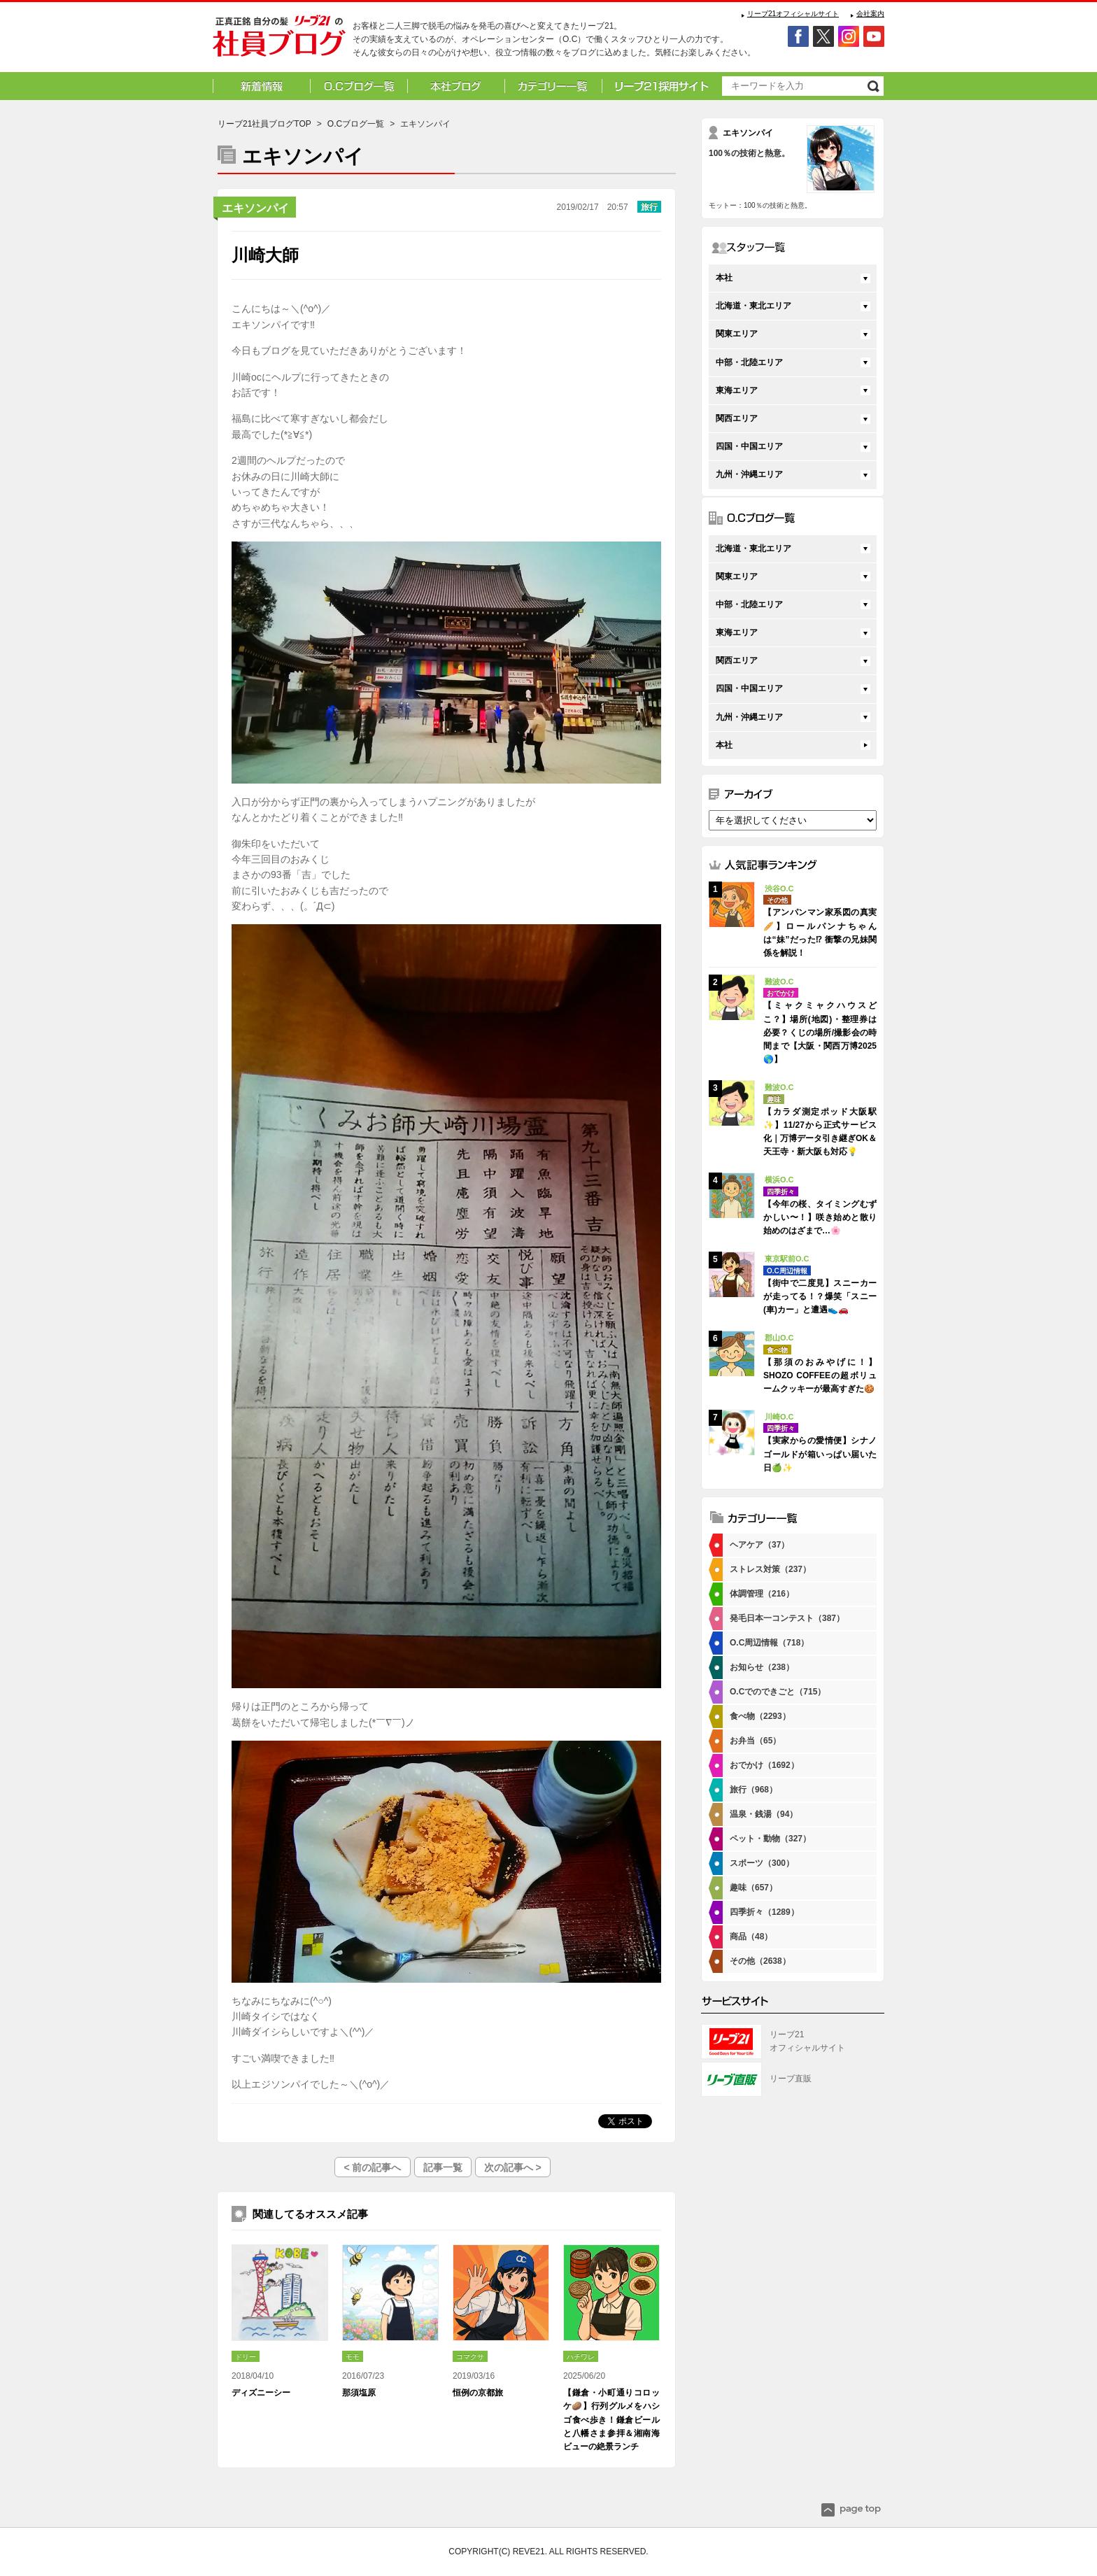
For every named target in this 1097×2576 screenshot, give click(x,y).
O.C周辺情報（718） (769, 1643)
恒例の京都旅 (478, 2393)
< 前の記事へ (372, 2167)
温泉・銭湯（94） (764, 1814)
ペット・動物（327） (770, 1838)
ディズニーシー (261, 2393)
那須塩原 (359, 2393)
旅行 (649, 207)
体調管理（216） (762, 1594)
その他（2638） (760, 1961)
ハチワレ (581, 2357)
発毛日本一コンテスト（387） (787, 1618)
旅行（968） (753, 1790)
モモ (353, 2357)
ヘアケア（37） (759, 1545)
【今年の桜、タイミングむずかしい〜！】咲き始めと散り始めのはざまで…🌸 (820, 1217)
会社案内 (870, 13)
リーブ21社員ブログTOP (264, 124)
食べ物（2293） (760, 1716)
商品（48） (751, 1936)
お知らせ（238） (762, 1667)
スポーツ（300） (762, 1863)
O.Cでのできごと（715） (778, 1692)
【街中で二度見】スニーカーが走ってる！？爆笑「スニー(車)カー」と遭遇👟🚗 (820, 1296)
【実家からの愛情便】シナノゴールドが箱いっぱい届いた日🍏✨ (820, 1454)
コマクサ (470, 2357)
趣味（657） (753, 1887)
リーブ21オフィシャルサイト (793, 13)
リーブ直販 (791, 2078)
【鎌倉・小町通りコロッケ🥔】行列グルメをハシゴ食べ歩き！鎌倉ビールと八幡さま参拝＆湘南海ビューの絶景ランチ (611, 2419)
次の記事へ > (513, 2167)
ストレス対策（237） (770, 1569)
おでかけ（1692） (764, 1765)
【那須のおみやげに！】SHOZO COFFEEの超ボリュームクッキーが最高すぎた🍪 (820, 1375)
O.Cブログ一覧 (355, 124)
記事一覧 (442, 2167)
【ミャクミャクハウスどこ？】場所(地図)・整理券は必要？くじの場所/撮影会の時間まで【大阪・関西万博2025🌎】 (820, 1032)
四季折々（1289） (764, 1912)
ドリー (245, 2357)
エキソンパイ (255, 208)
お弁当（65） (755, 1741)
